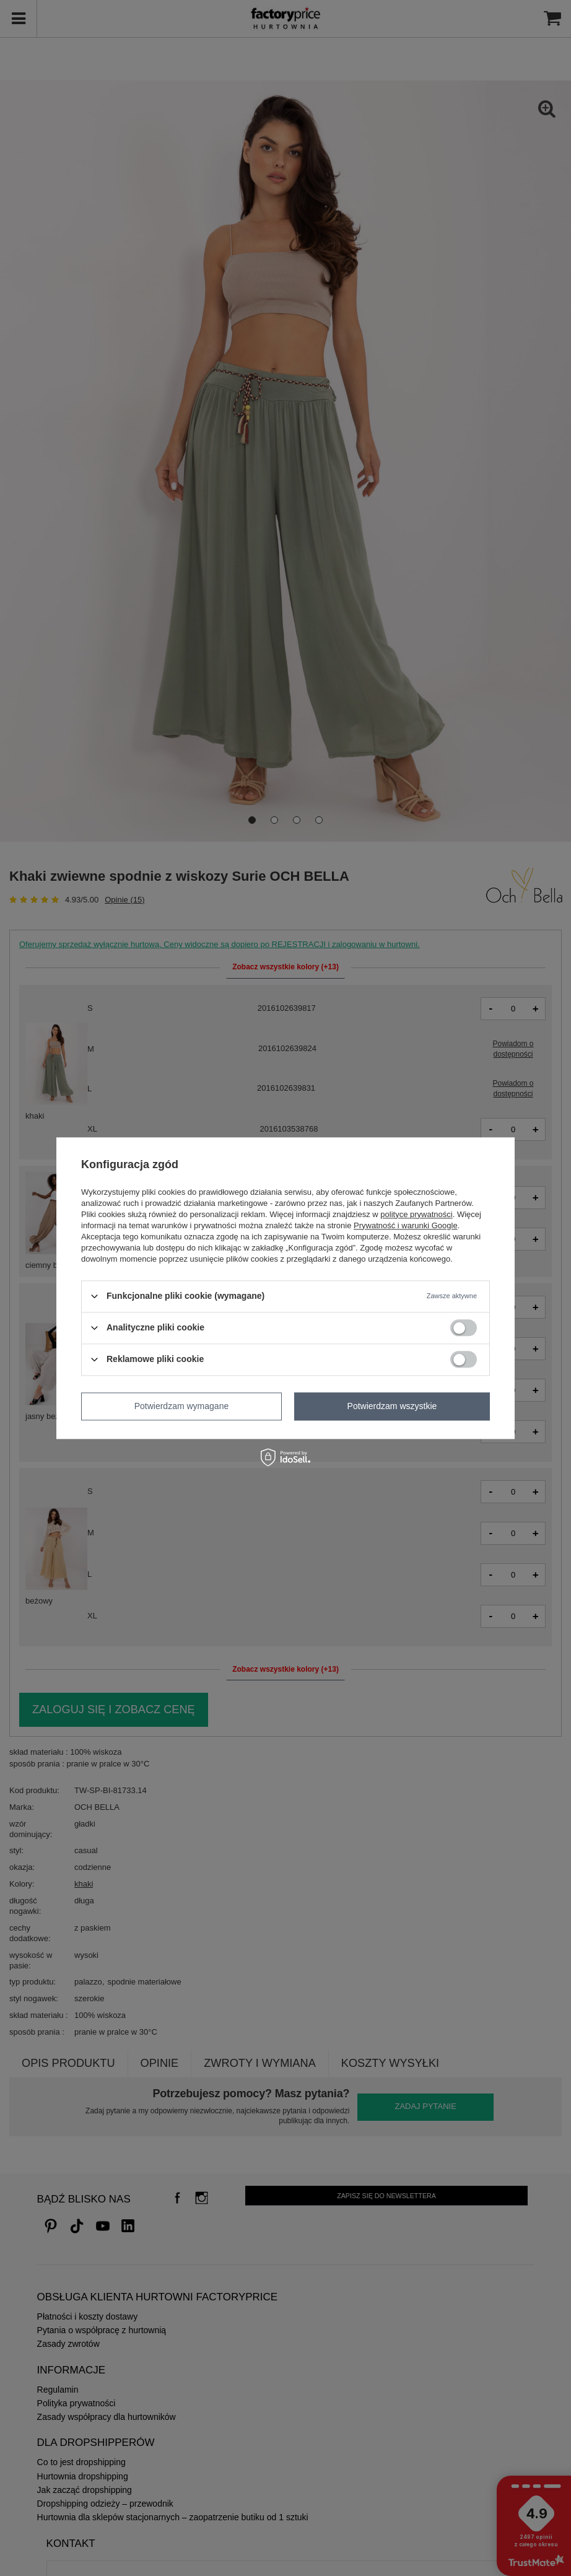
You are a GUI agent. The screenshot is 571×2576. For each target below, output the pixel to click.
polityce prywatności (416, 1214)
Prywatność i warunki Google (406, 1225)
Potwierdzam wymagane (181, 1406)
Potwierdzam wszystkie (392, 1406)
